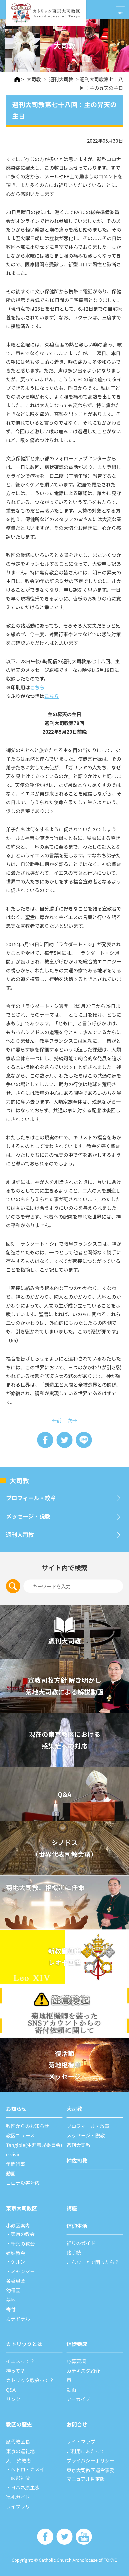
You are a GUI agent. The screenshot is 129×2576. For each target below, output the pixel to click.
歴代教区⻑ (18, 2441)
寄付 (11, 2309)
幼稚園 (13, 2290)
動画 (11, 2173)
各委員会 (15, 2280)
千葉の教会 (23, 2243)
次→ (72, 1420)
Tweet (65, 1440)
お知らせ (16, 2108)
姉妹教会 (15, 2252)
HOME (17, 79)
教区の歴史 (19, 2424)
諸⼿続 (74, 2252)
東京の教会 (23, 2233)
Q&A (65, 1794)
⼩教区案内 (18, 2225)
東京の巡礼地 (20, 2451)
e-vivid (13, 2154)
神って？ (15, 2370)
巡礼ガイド (18, 2496)
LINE (84, 1440)
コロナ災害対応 (23, 2182)
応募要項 (76, 2361)
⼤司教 (19, 1480)
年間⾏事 (15, 2163)
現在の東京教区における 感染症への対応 (65, 1739)
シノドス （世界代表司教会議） (64, 1848)
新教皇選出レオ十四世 (64, 1956)
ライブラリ (18, 2506)
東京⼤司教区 (21, 2208)
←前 (57, 1420)
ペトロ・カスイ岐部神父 (28, 2473)
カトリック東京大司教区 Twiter (65, 2537)
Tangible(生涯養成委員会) (34, 2144)
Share (45, 1440)
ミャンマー (23, 2271)
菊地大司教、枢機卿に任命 (45, 1887)
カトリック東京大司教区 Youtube (84, 2537)
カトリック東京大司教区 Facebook (45, 2537)
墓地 (11, 2299)
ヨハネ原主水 (25, 2487)
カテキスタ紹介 (83, 2370)
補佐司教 (77, 2160)
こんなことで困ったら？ (93, 2261)
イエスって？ (20, 2361)
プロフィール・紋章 (31, 1498)
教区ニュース (20, 2135)
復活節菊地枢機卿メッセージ (64, 2064)
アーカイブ (78, 2399)
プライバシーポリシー (90, 2460)
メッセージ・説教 (28, 1516)
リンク (13, 2399)
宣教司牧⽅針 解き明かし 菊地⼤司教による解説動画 (64, 1685)
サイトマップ (81, 2441)
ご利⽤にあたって (86, 2451)
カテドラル (18, 2318)
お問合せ (77, 2424)
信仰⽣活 (77, 2226)
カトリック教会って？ (30, 2380)
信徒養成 (77, 2344)
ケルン (18, 2261)
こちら (37, 687)
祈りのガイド (81, 2242)
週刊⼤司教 (20, 1534)
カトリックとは (24, 2344)
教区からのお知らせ (27, 2125)
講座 (72, 2208)
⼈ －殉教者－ (21, 2460)
